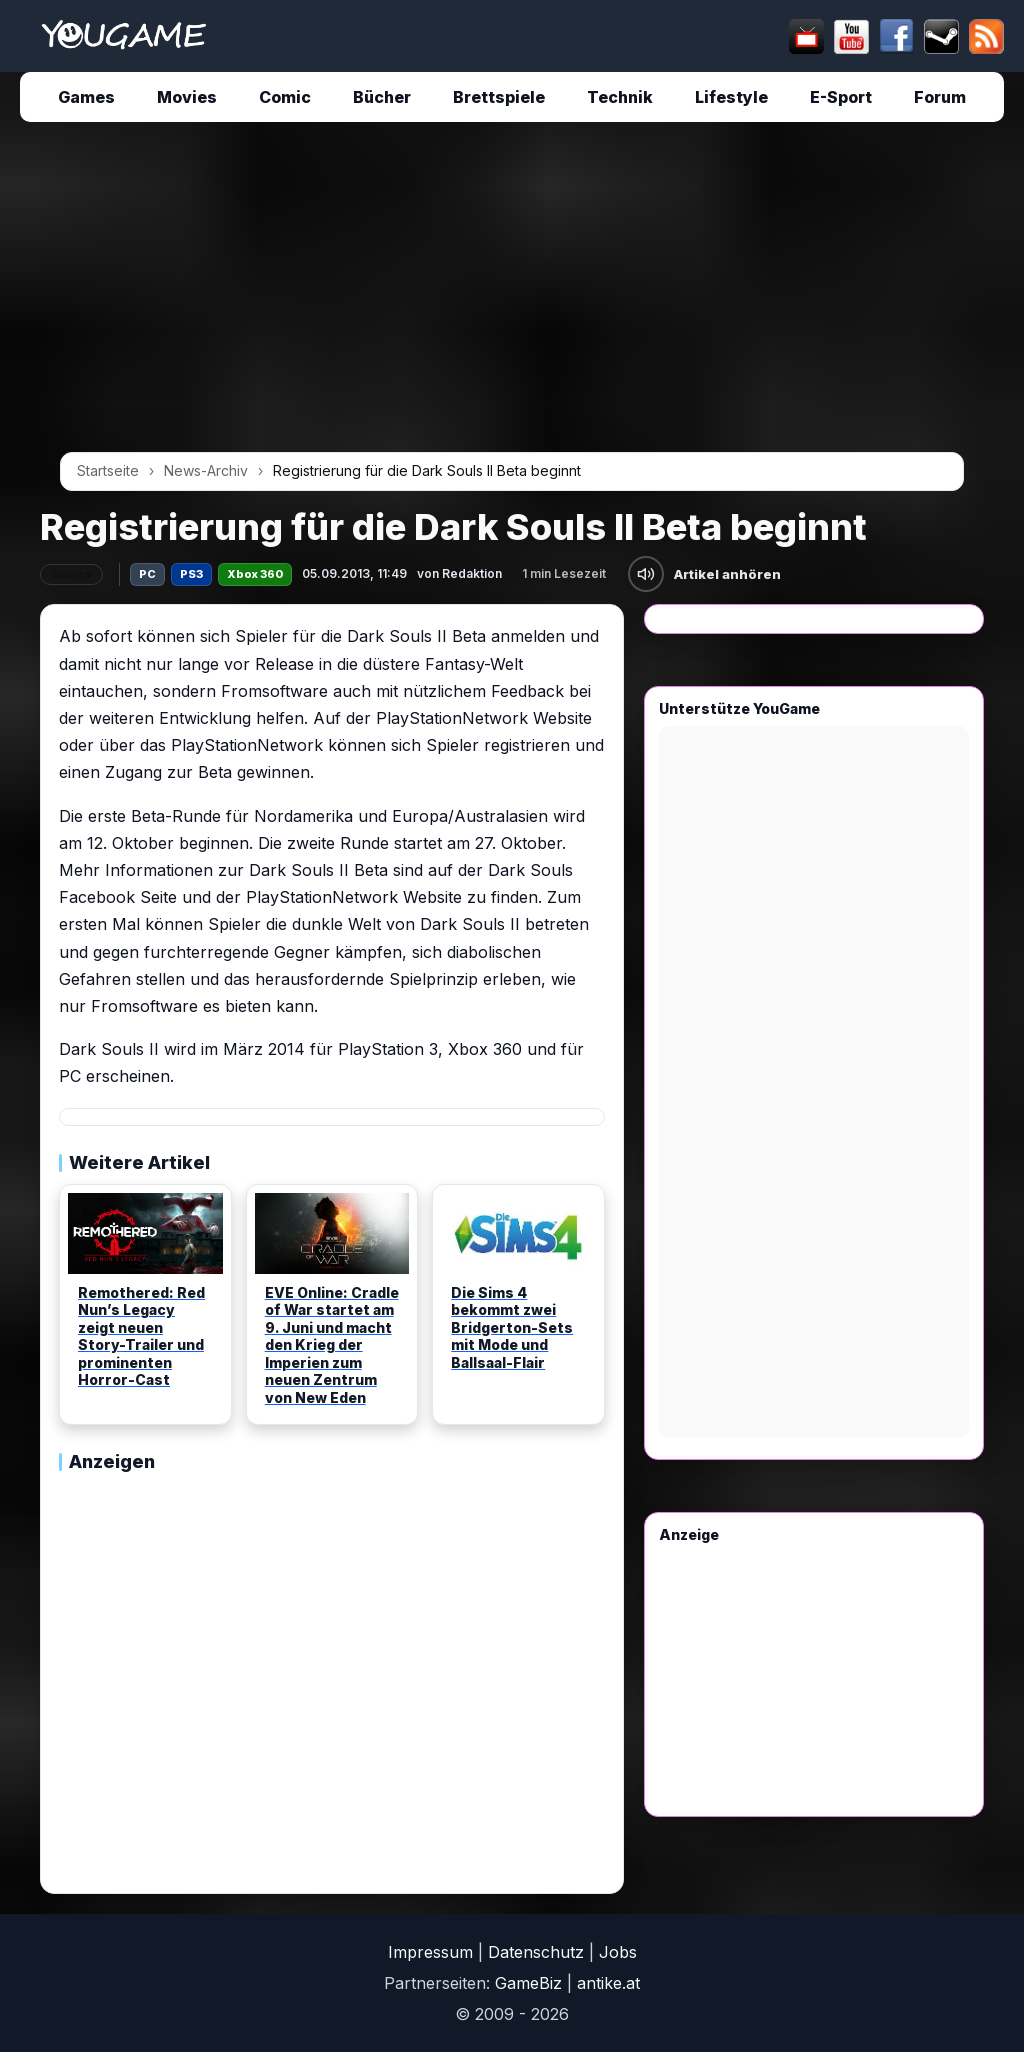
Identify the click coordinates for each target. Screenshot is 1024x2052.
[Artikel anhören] (646, 574)
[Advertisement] (512, 294)
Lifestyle (731, 97)
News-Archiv (206, 470)
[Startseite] (123, 36)
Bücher (382, 97)
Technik (620, 97)
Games (86, 97)
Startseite (108, 470)
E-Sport (841, 97)
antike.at (608, 1983)
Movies (187, 97)
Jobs (618, 1952)
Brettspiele (499, 97)
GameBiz (528, 1983)
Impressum (430, 1952)
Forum (940, 97)
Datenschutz (536, 1952)
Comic (285, 97)
